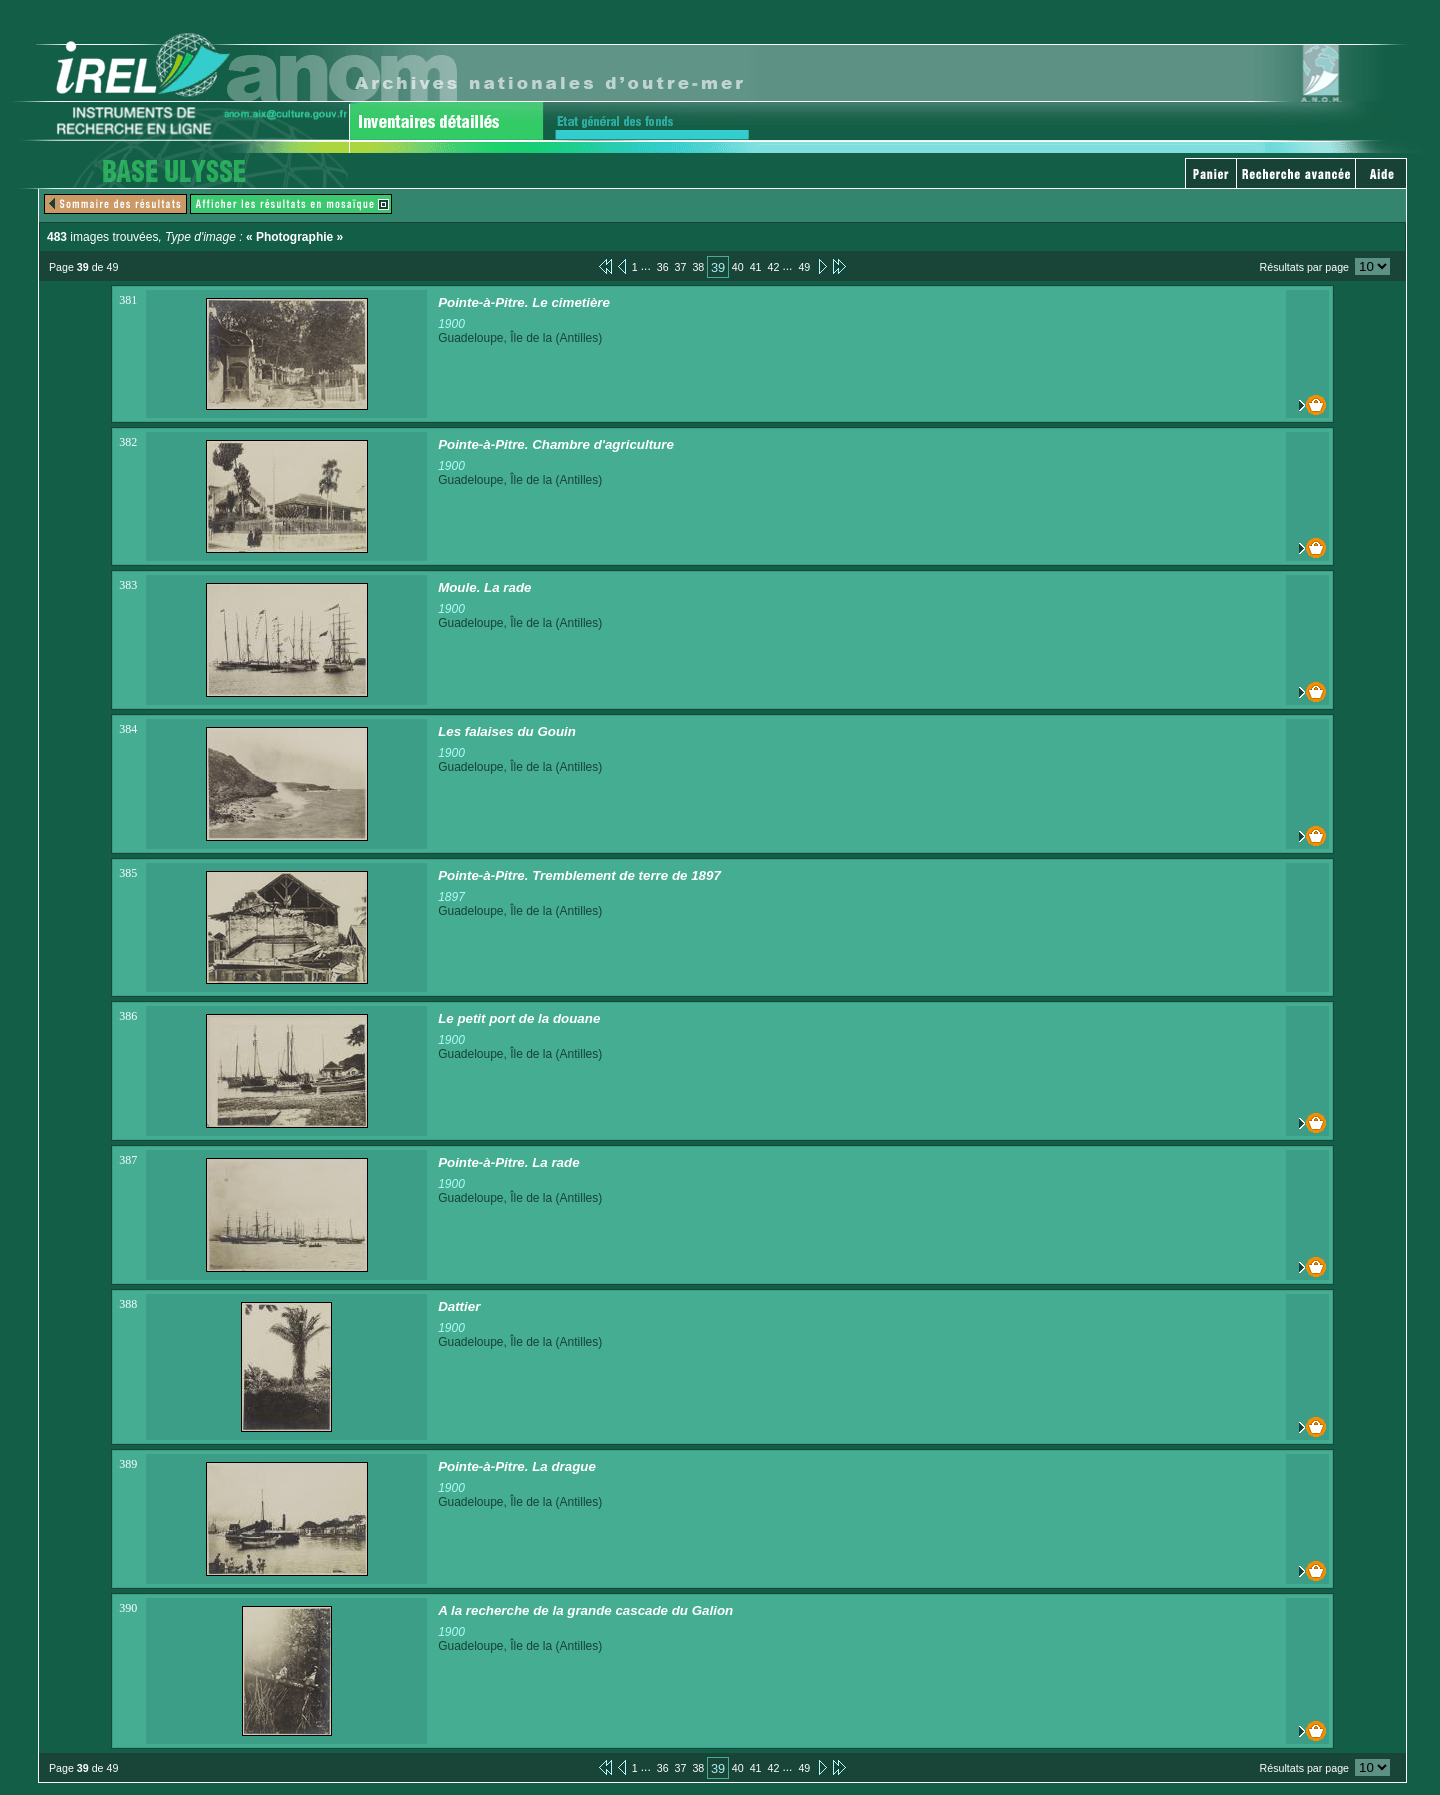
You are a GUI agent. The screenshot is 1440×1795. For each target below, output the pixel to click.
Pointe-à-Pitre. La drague (517, 1466)
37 (681, 267)
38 (698, 267)
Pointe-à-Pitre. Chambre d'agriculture (556, 444)
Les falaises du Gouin (507, 731)
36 (663, 267)
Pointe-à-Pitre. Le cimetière (524, 302)
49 (804, 267)
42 (774, 267)
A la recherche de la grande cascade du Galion (585, 1610)
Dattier (459, 1306)
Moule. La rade (484, 587)
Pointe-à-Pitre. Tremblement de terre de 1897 (579, 875)
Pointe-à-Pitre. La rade (508, 1162)
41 (756, 267)
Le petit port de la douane (519, 1018)
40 (738, 267)
